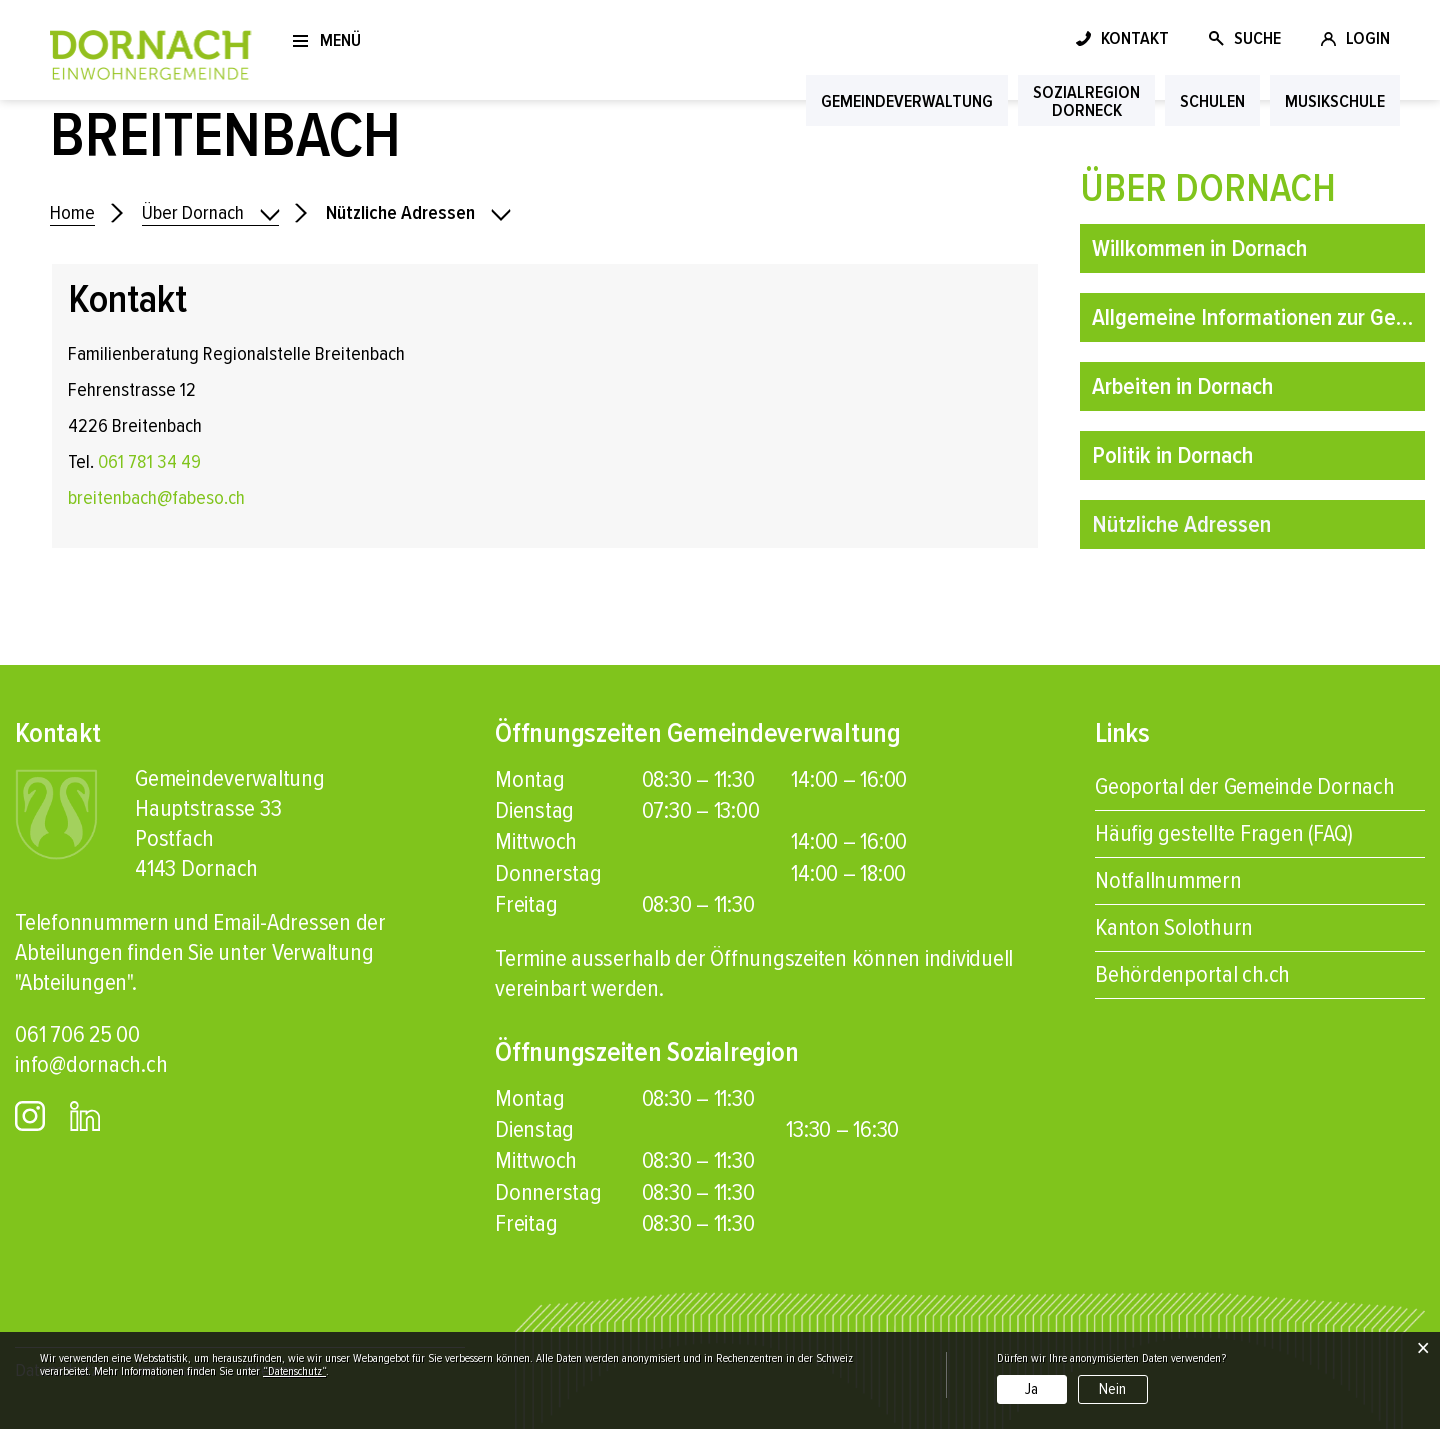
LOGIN (1368, 38)
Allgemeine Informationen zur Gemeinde (1258, 317)
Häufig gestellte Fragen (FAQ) (1224, 833)
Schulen (1212, 101)
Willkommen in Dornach (1199, 248)
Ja (1031, 1389)
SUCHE (1257, 38)
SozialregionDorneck (1086, 101)
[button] (418, 213)
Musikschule (1335, 101)
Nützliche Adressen (1241, 519)
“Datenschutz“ (294, 1371)
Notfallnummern (1168, 880)
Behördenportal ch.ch (1192, 974)
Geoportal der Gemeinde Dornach (1245, 786)
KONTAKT (1135, 38)
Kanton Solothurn (1174, 927)
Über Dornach (1208, 188)
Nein (1112, 1389)
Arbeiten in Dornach (1182, 386)
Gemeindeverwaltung (907, 101)
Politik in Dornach (1172, 455)
